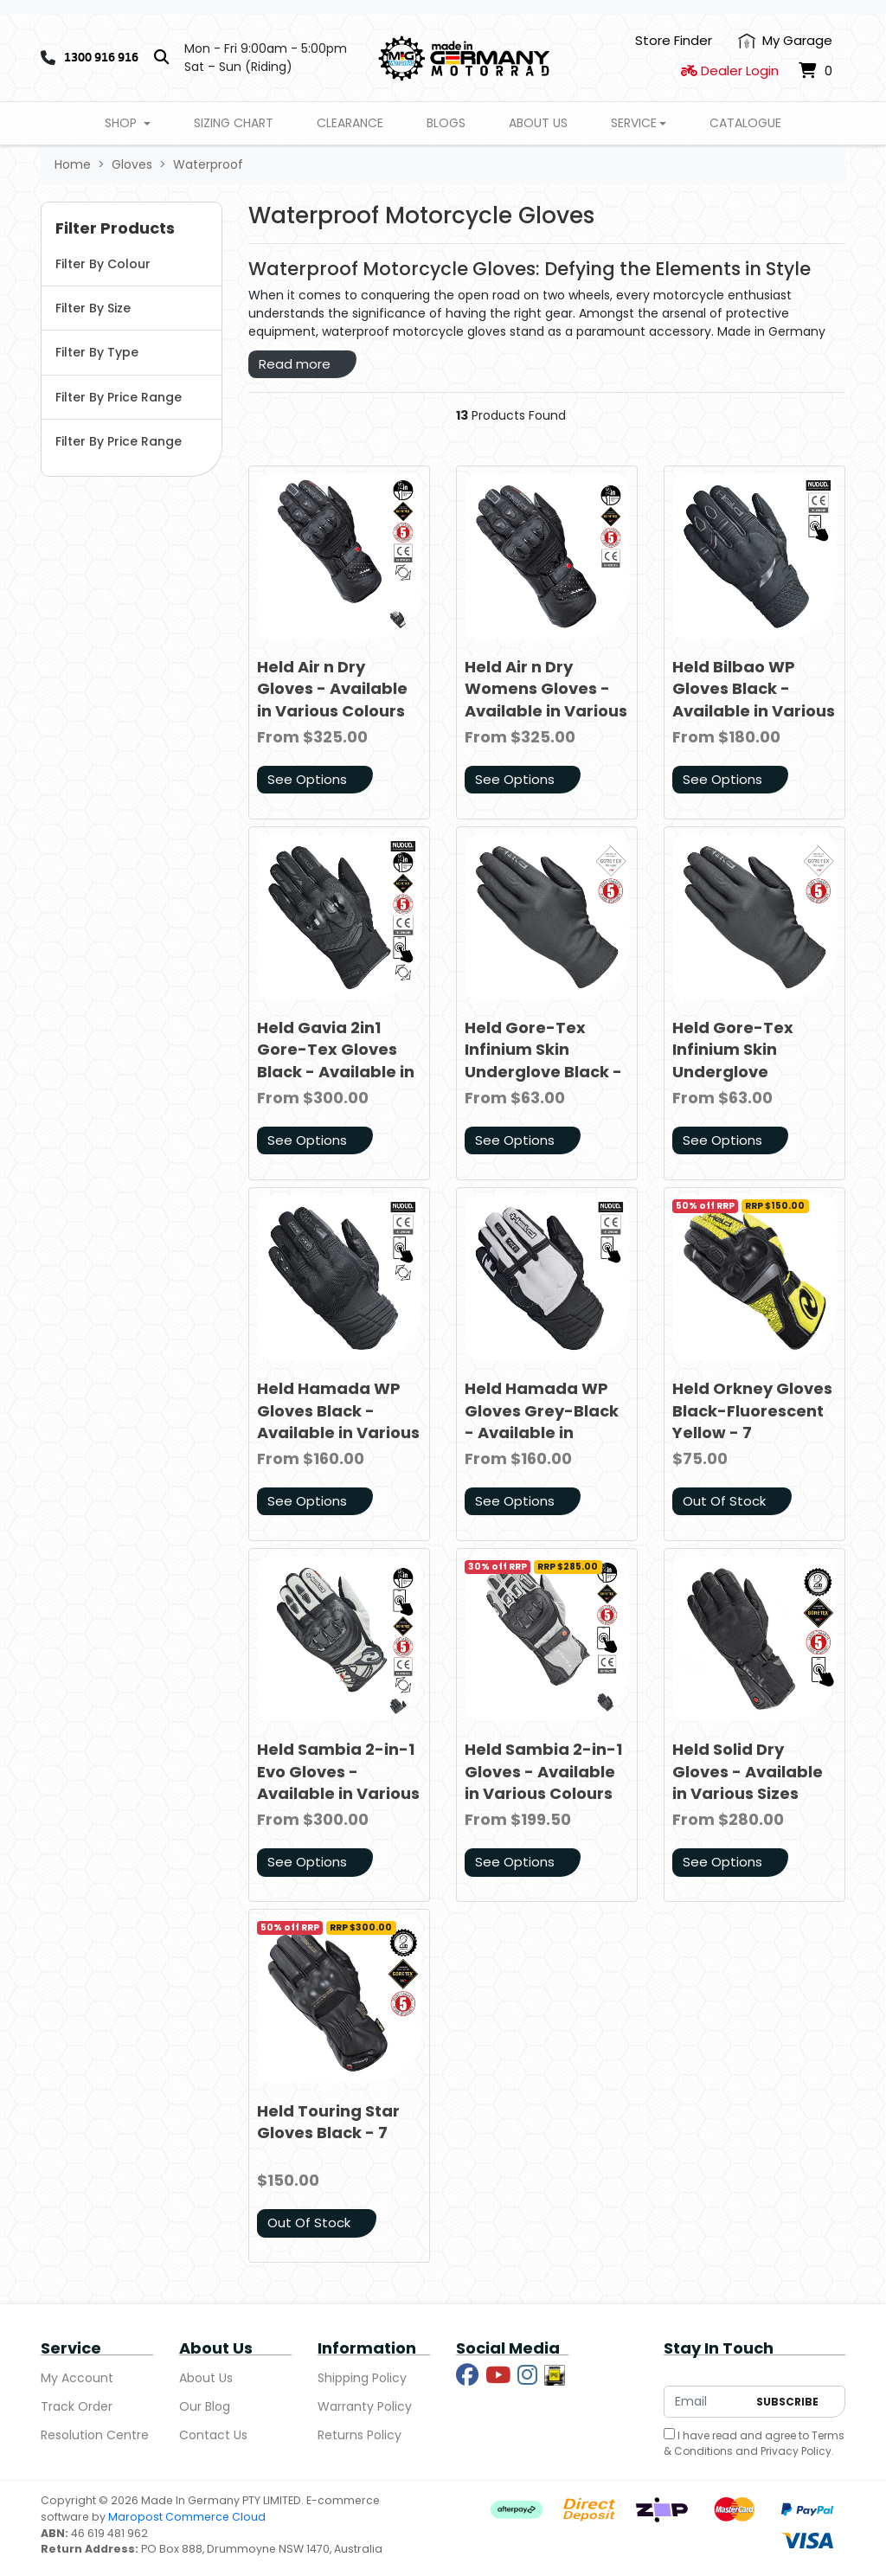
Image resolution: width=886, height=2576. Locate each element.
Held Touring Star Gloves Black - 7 (328, 2121)
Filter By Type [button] (96, 352)
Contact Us (213, 2435)
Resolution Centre (95, 2435)
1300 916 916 (101, 57)
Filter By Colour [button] (103, 264)
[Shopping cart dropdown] (815, 71)
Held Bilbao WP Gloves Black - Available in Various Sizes (753, 699)
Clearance (350, 123)
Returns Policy (359, 2435)
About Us (538, 123)
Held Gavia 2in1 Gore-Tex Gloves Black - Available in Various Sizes (335, 1060)
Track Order (76, 2406)
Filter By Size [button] (93, 308)
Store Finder (673, 40)
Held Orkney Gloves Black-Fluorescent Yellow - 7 (752, 1410)
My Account (77, 2377)
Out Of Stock (724, 1501)
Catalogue (745, 123)
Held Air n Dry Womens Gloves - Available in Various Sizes (546, 699)
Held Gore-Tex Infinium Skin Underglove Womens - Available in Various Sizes (753, 1082)
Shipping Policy (362, 2377)
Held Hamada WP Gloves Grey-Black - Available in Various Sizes (542, 1421)
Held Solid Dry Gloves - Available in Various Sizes (747, 1770)
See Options (307, 779)
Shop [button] (122, 123)
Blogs (446, 123)
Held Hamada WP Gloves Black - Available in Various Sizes (338, 1421)
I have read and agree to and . (754, 2443)
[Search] (161, 58)
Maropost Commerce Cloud (187, 2516)
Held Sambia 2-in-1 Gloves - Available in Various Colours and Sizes (543, 1782)
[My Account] (785, 41)
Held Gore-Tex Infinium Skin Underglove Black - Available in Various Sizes (546, 1071)
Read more (295, 364)
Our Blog (204, 2406)
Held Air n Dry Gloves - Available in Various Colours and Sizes (332, 699)
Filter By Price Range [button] (118, 397)
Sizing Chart (233, 123)
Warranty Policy (365, 2406)
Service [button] (634, 123)
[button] (132, 228)
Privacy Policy (796, 2451)
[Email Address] (705, 2401)
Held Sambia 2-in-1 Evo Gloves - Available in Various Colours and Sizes (338, 1782)
